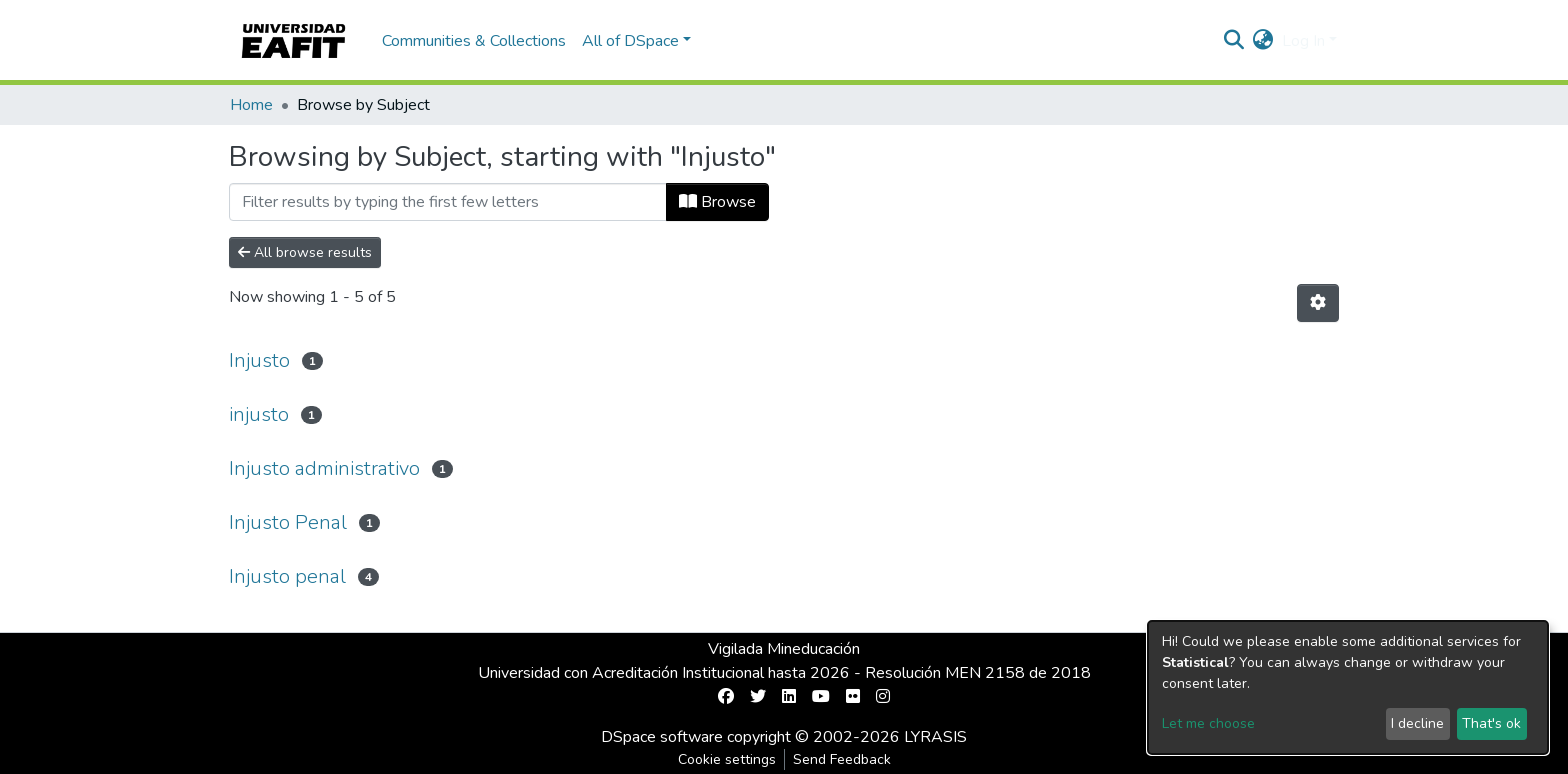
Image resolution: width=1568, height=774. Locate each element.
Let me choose (1208, 723)
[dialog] (1348, 687)
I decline (1417, 723)
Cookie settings (727, 759)
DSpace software (662, 737)
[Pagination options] (1318, 303)
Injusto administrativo (324, 468)
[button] (1263, 41)
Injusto (259, 360)
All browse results (305, 252)
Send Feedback (842, 759)
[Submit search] (1234, 41)
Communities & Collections (474, 41)
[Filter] (448, 202)
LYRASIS (935, 737)
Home (251, 105)
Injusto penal (287, 576)
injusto (259, 414)
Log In (1303, 41)
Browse (717, 202)
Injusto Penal (288, 522)
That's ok (1491, 723)
